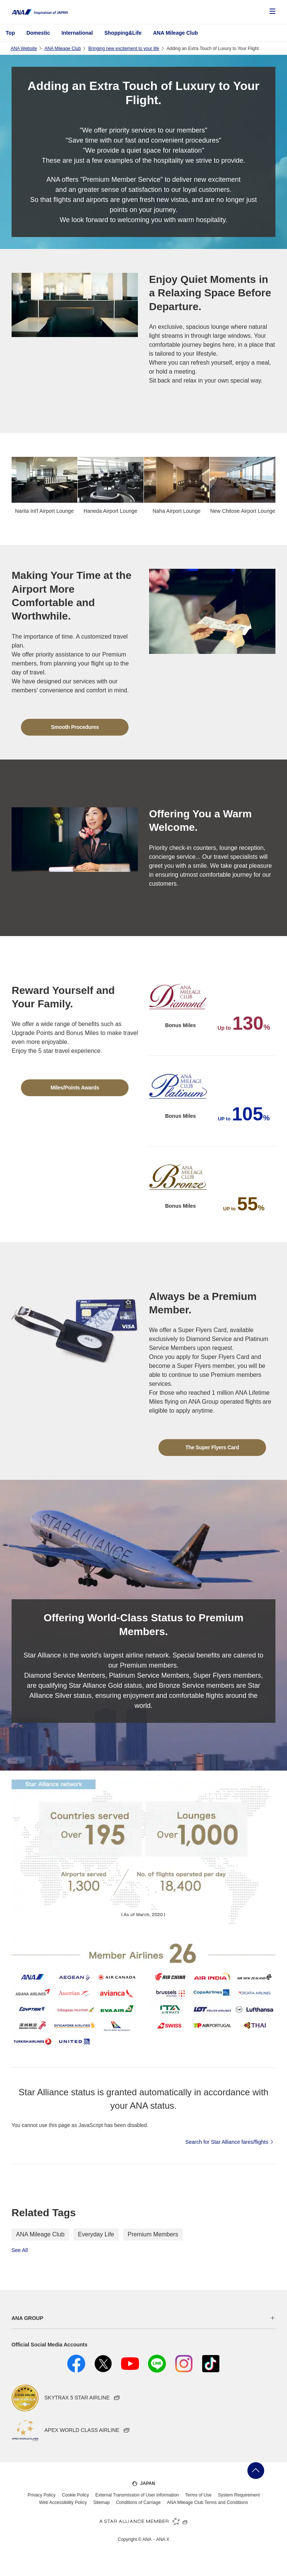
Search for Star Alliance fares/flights (230, 2141)
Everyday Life (96, 2234)
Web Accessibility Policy (63, 2502)
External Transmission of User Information (137, 2495)
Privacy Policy (42, 2495)
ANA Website (23, 48)
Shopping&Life (123, 33)
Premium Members (153, 2234)
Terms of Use (198, 2495)
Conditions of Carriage (138, 2502)
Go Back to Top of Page (255, 2470)
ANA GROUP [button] (27, 2318)
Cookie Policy (75, 2495)
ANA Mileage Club (175, 33)
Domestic (38, 33)
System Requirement (239, 2495)
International (77, 33)
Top (10, 33)
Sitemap (101, 2502)
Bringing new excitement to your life (123, 48)
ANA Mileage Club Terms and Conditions (207, 2502)
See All (20, 2250)
